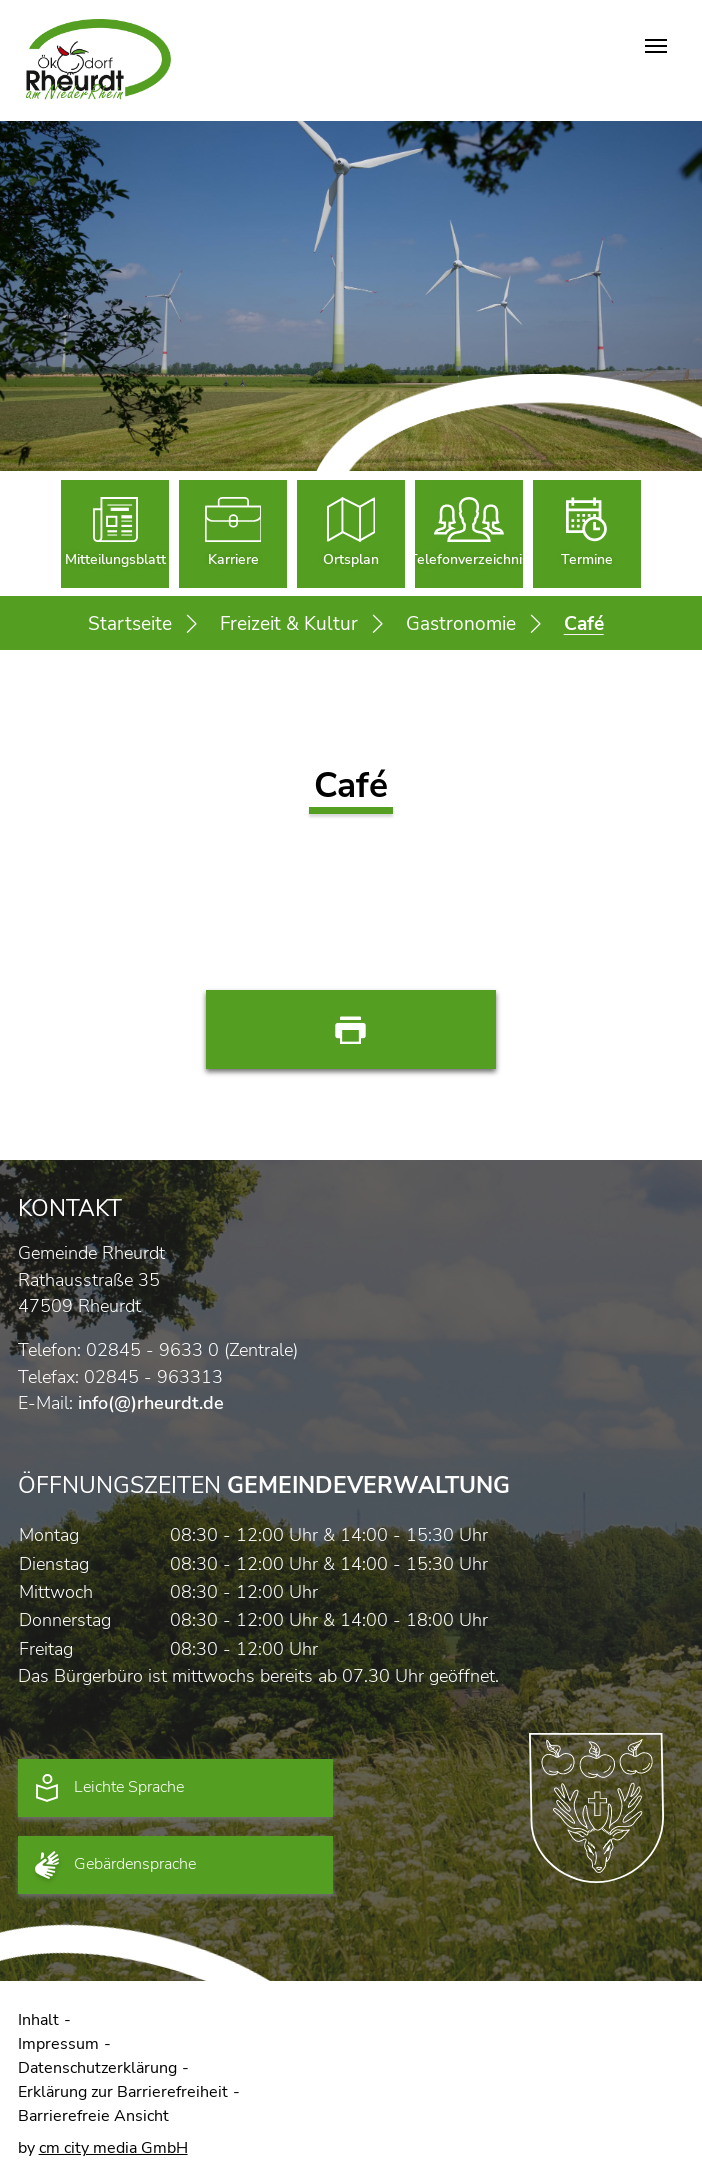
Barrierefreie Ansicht (93, 2116)
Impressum (58, 2044)
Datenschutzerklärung (97, 2068)
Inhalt (38, 2020)
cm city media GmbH (113, 2148)
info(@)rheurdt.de (151, 1403)
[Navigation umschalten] (656, 46)
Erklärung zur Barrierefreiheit (123, 2092)
